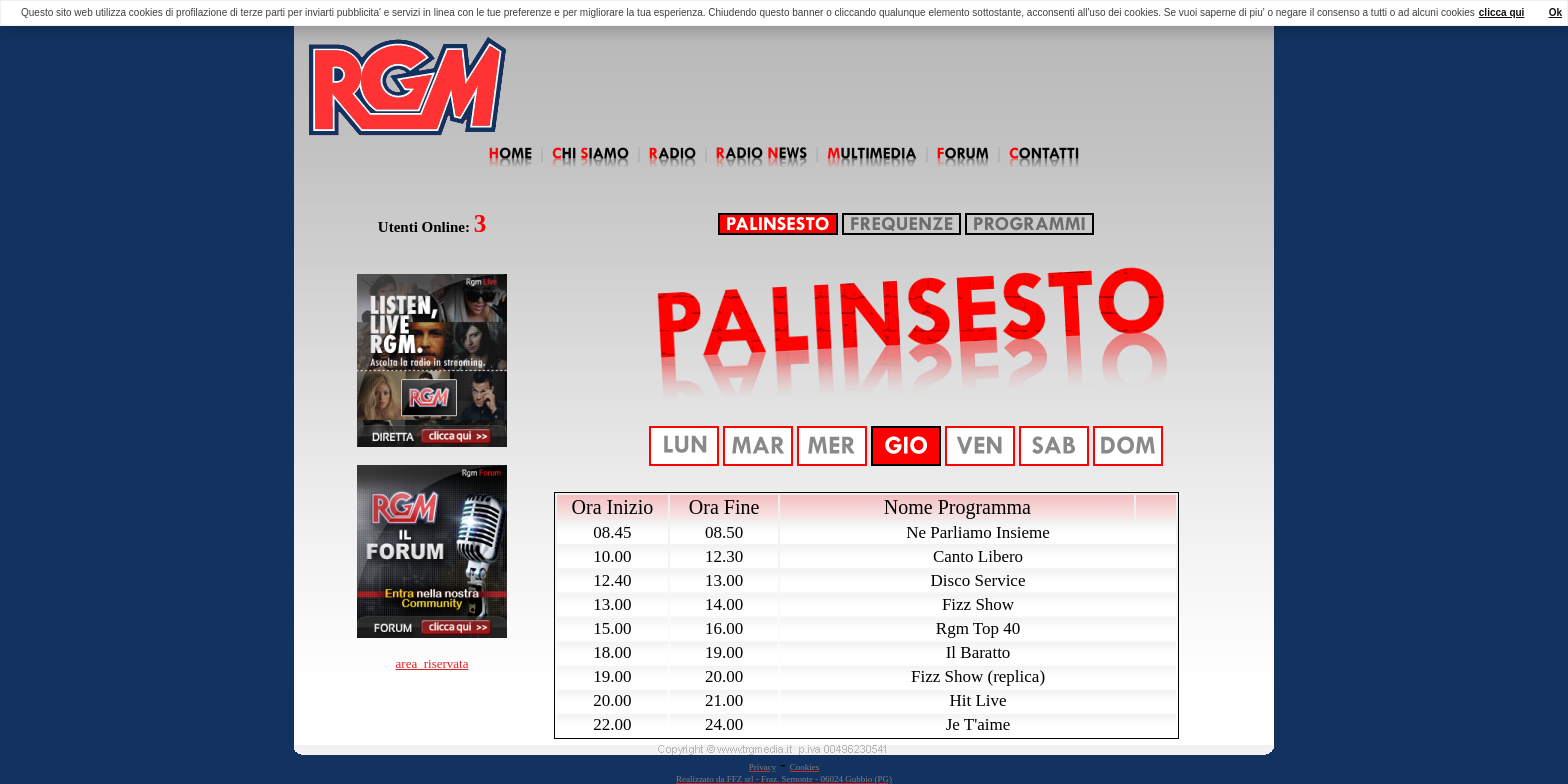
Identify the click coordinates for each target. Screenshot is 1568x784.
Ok (1555, 12)
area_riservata (432, 663)
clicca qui (1502, 12)
